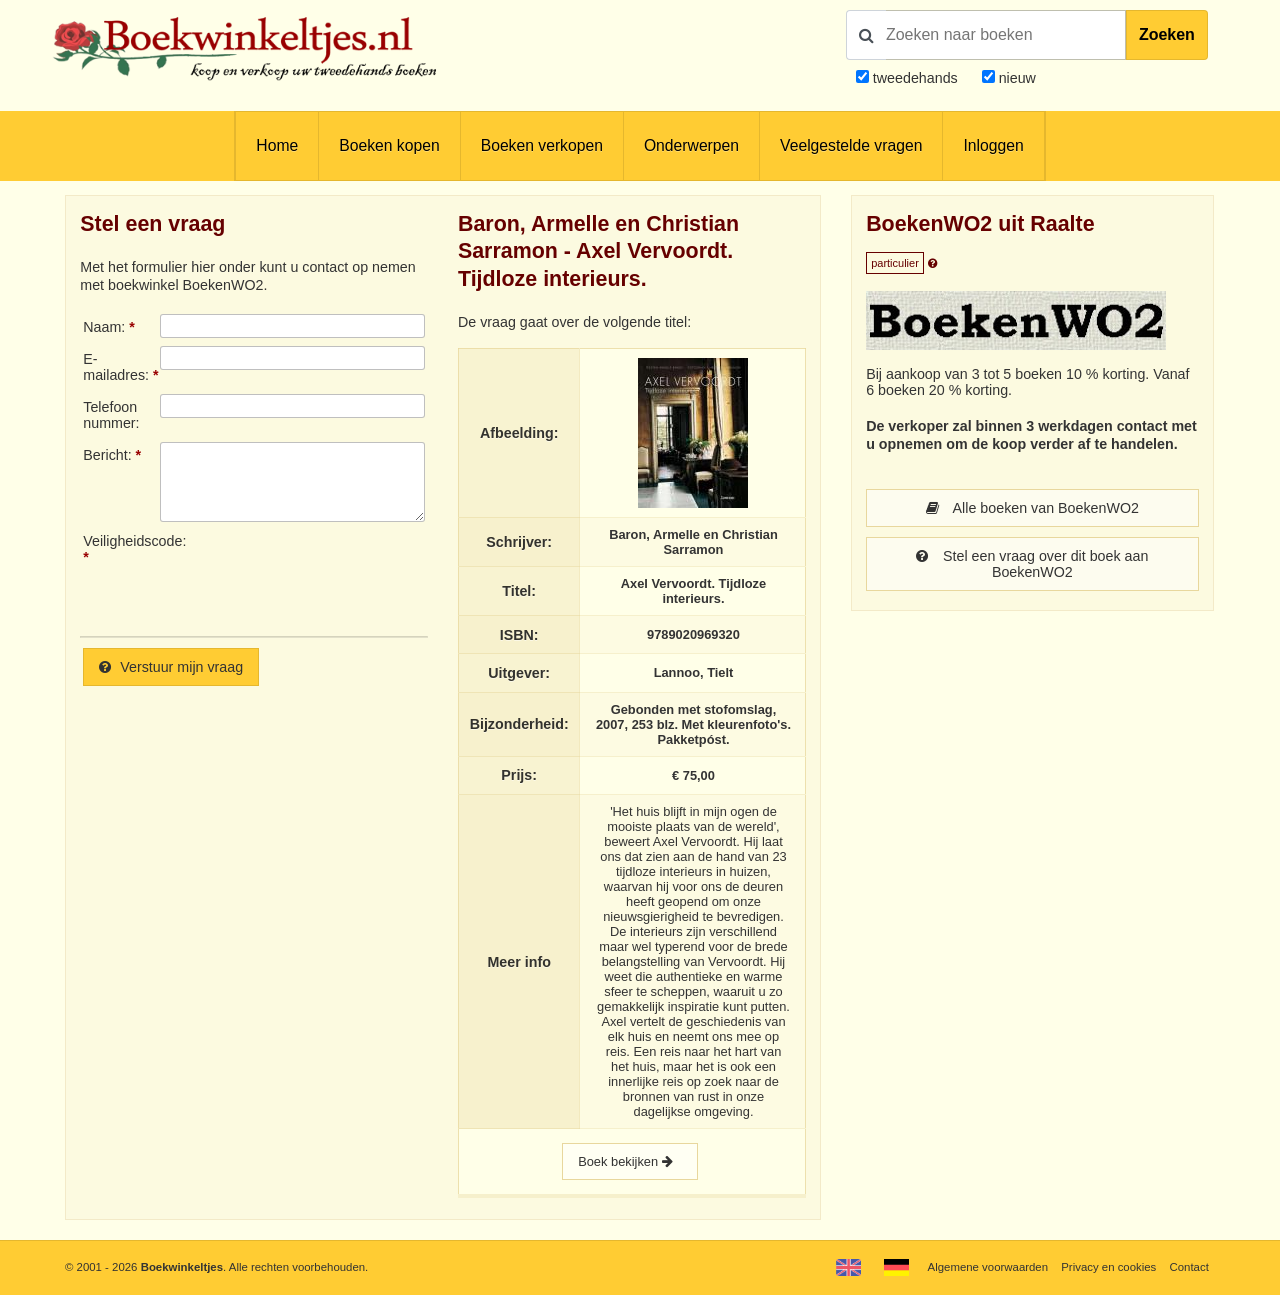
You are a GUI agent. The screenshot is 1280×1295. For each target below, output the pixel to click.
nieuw (1015, 78)
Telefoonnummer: (111, 415)
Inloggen (993, 145)
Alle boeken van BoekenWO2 (1032, 508)
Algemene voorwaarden (988, 1267)
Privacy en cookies (1108, 1267)
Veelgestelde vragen (851, 145)
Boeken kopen (389, 145)
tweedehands (915, 78)
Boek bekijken (630, 1161)
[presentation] (327, 577)
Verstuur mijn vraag (171, 667)
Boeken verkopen (542, 145)
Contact (1189, 1267)
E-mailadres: (116, 367)
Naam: (104, 327)
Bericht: (107, 455)
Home (277, 145)
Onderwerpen (691, 145)
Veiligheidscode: (121, 541)
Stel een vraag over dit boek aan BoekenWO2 (1032, 564)
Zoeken (1167, 34)
